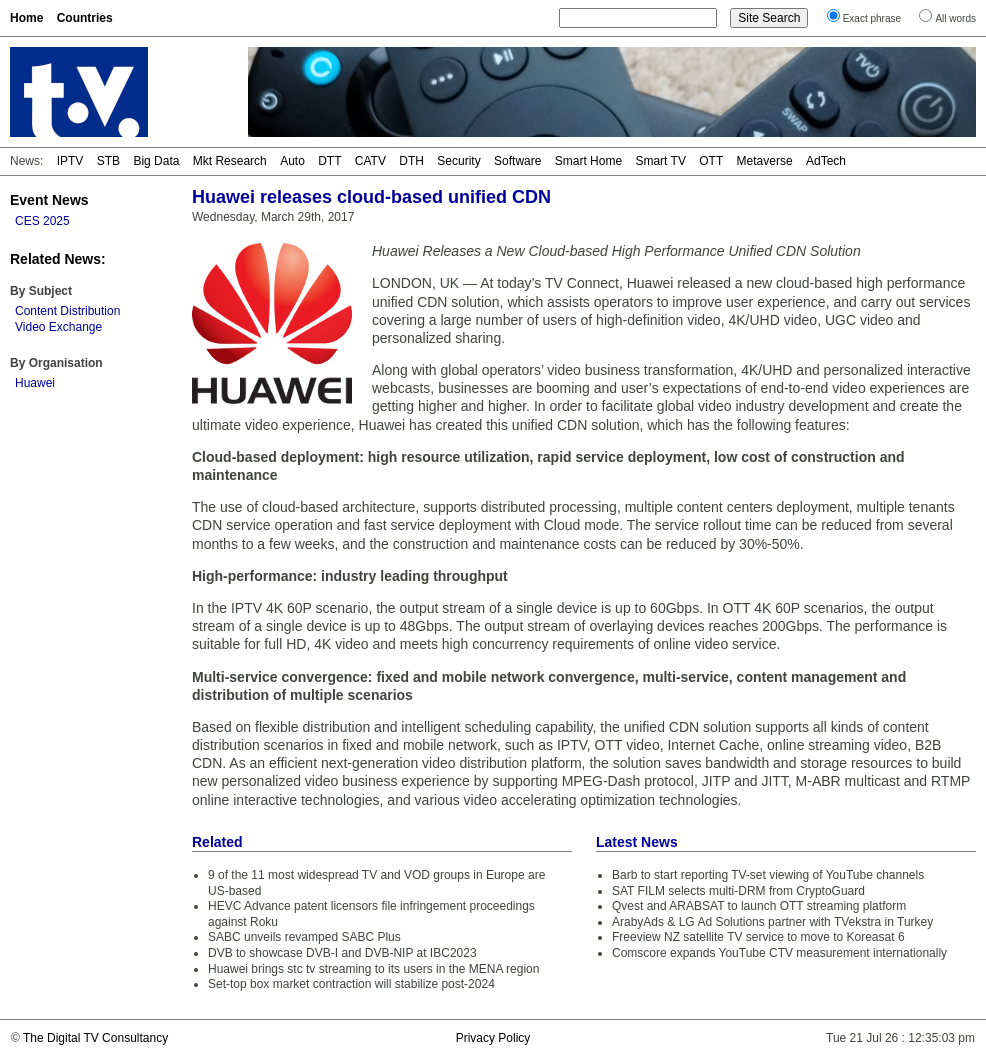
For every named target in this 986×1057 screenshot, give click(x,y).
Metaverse (765, 161)
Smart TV (660, 161)
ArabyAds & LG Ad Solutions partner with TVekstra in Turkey (772, 922)
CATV (370, 161)
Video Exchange (58, 327)
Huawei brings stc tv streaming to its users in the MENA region (373, 969)
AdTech (826, 161)
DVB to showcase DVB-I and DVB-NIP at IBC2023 (342, 953)
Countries (85, 18)
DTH (411, 161)
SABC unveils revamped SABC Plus (304, 937)
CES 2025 (42, 221)
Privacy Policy (493, 1038)
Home (26, 18)
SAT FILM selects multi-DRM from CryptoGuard (738, 891)
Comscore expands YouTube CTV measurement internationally (779, 953)
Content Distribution (67, 311)
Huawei (35, 383)
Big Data (156, 161)
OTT (711, 161)
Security (458, 161)
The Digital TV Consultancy (95, 1038)
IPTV (70, 161)
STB (108, 161)
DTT (329, 161)
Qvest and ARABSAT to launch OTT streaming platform (759, 906)
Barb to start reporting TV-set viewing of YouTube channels (768, 875)
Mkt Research (230, 161)
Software (517, 161)
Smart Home (588, 161)
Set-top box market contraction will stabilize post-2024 (351, 984)
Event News (49, 200)
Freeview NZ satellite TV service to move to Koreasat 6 (758, 937)
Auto (292, 161)
